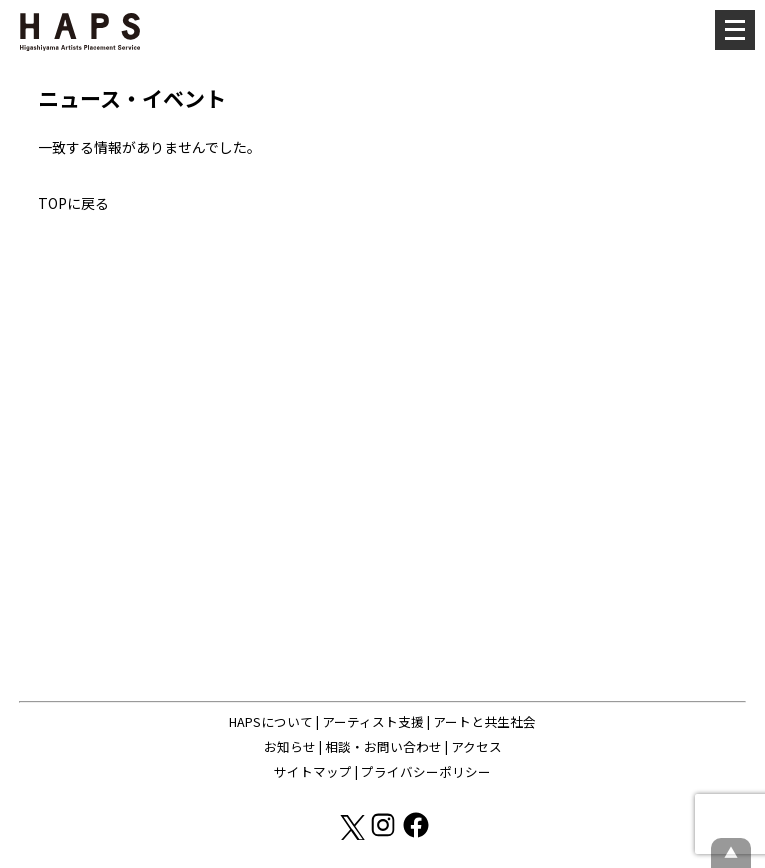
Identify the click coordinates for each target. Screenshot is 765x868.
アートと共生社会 (484, 721)
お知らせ (290, 746)
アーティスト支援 (373, 721)
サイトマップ (313, 771)
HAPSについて (271, 721)
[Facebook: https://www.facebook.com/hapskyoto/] (416, 834)
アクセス (476, 746)
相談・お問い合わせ (383, 746)
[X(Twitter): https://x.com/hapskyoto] (351, 834)
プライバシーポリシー (426, 771)
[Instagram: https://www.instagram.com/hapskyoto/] (384, 834)
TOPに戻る (73, 203)
